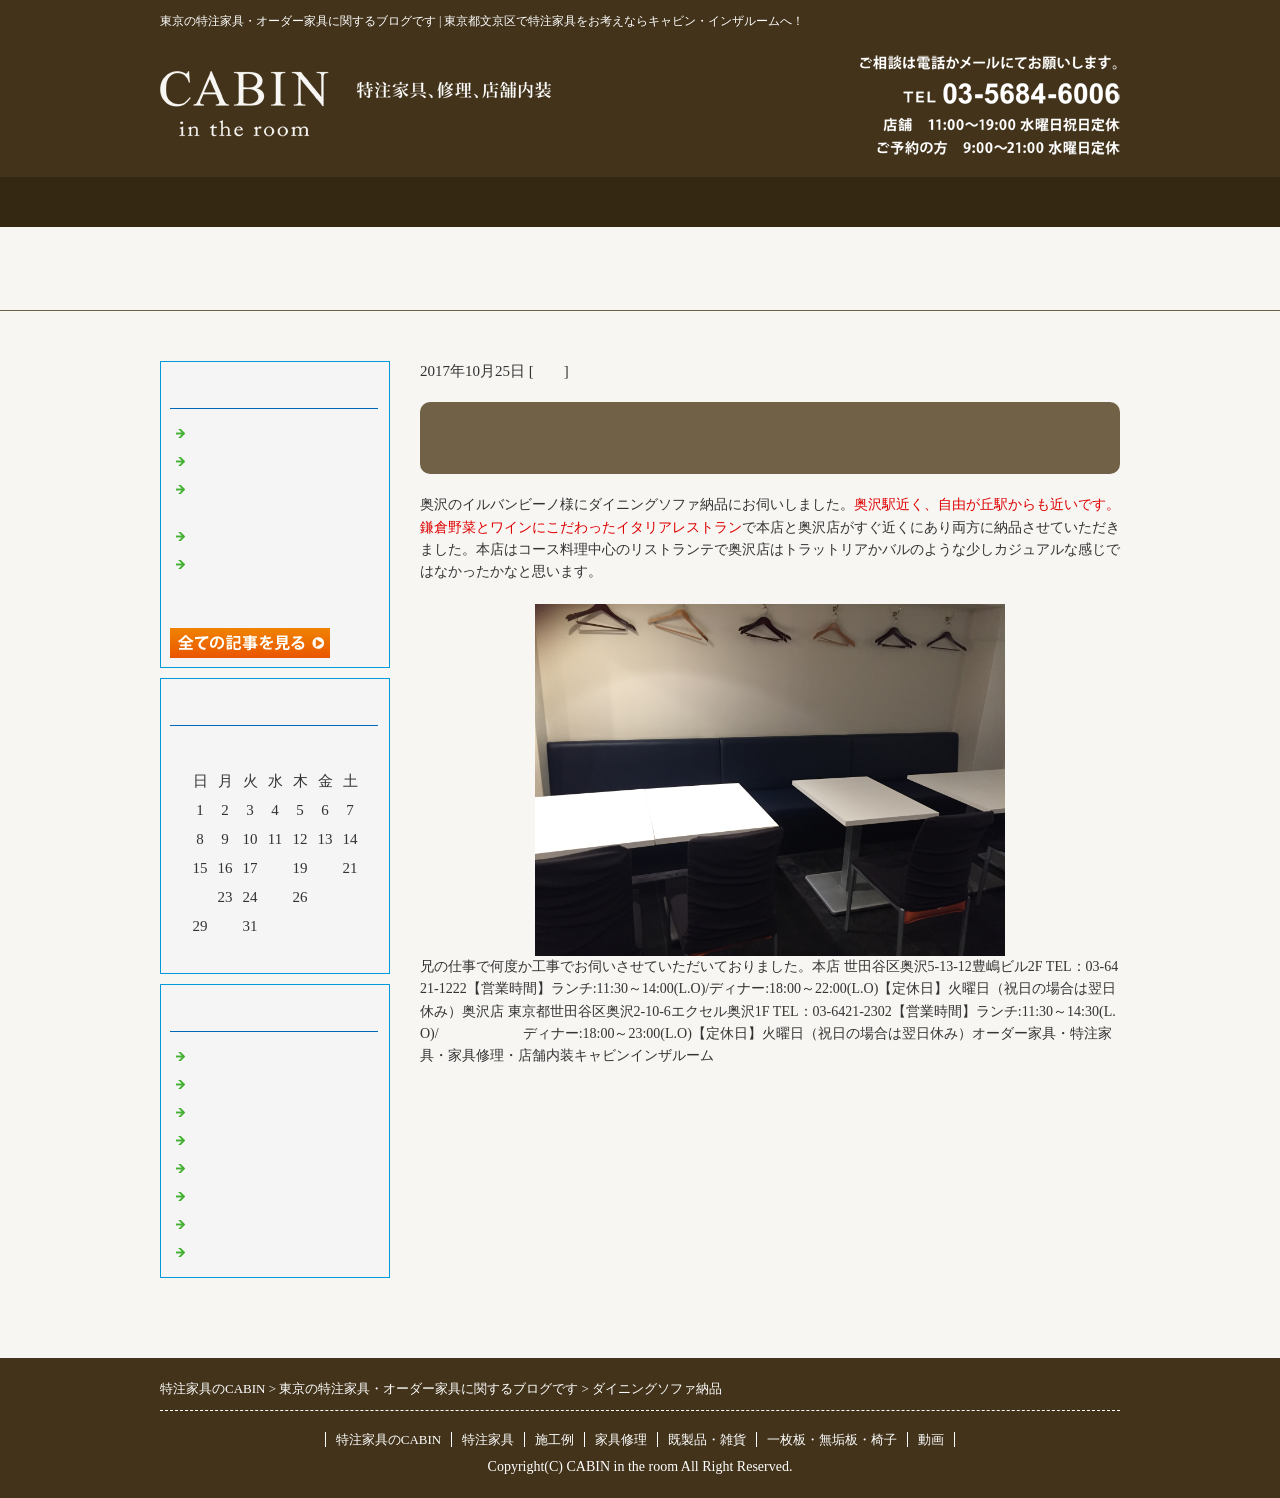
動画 (931, 1439)
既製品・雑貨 (235, 1111)
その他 (212, 1167)
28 (350, 897)
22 (200, 897)
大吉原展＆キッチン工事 (272, 460)
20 (325, 868)
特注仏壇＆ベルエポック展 (280, 432)
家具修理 (621, 1439)
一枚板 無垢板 (242, 1223)
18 (275, 868)
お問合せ (832, 201)
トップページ (256, 201)
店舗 (549, 371)
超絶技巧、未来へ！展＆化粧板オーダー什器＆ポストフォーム (280, 582)
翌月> (313, 953)
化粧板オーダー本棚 (257, 535)
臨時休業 (220, 1251)
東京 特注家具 (237, 1055)
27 (325, 897)
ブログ (1024, 201)
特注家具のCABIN (388, 1439)
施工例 (640, 201)
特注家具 (448, 201)
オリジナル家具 (242, 1195)
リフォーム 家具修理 (259, 1083)
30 (225, 926)
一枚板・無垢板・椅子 (832, 1439)
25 (275, 897)
